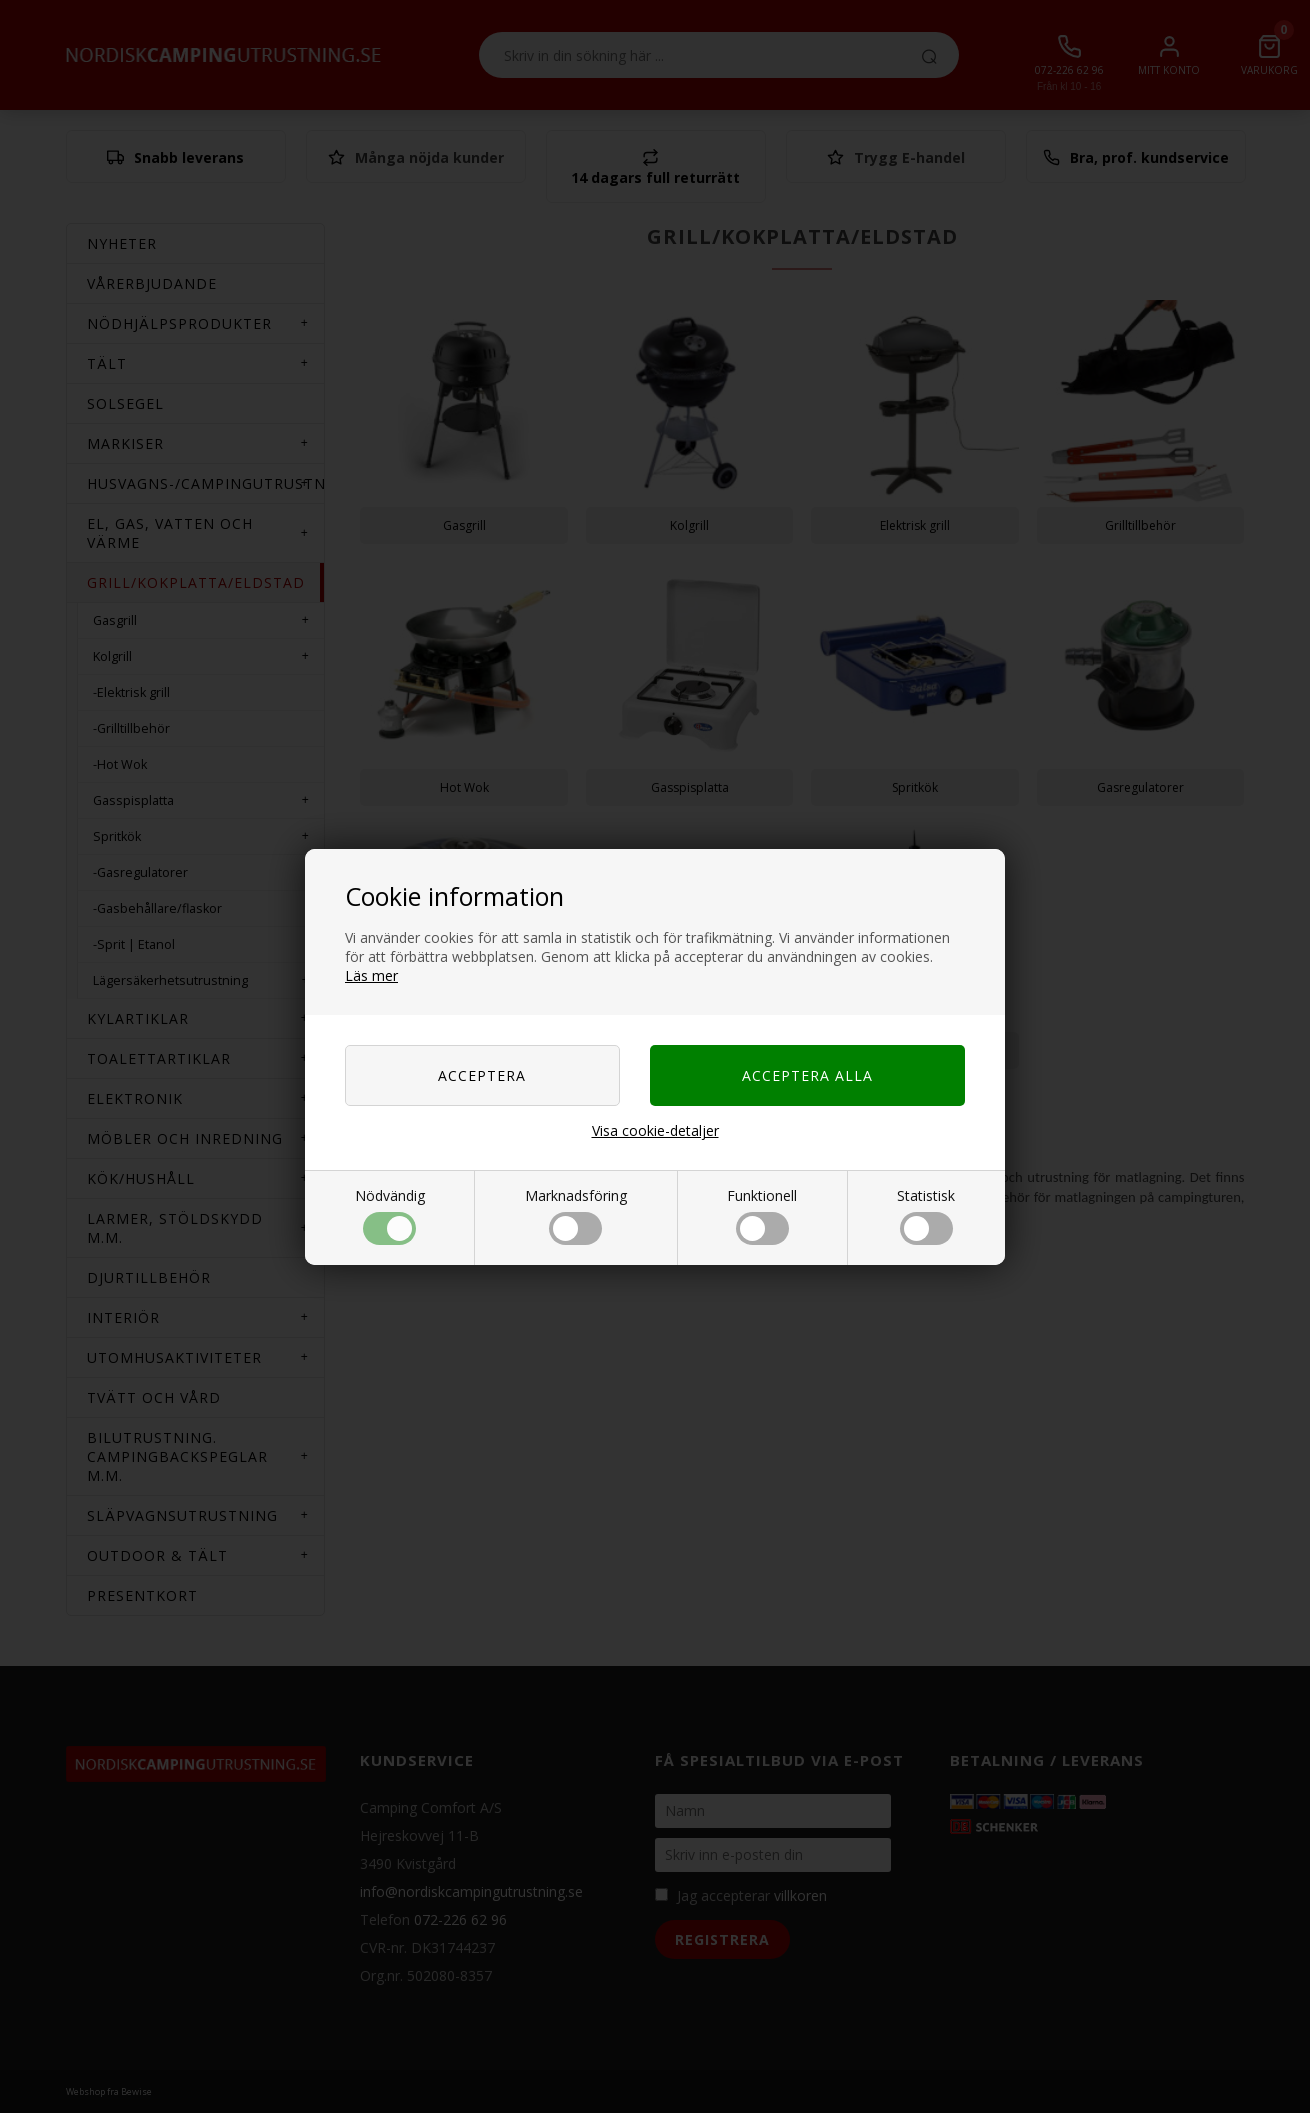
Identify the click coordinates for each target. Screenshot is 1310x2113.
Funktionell (762, 1215)
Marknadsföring (576, 1215)
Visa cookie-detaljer (655, 1130)
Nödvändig (390, 1215)
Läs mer (371, 975)
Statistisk (926, 1215)
